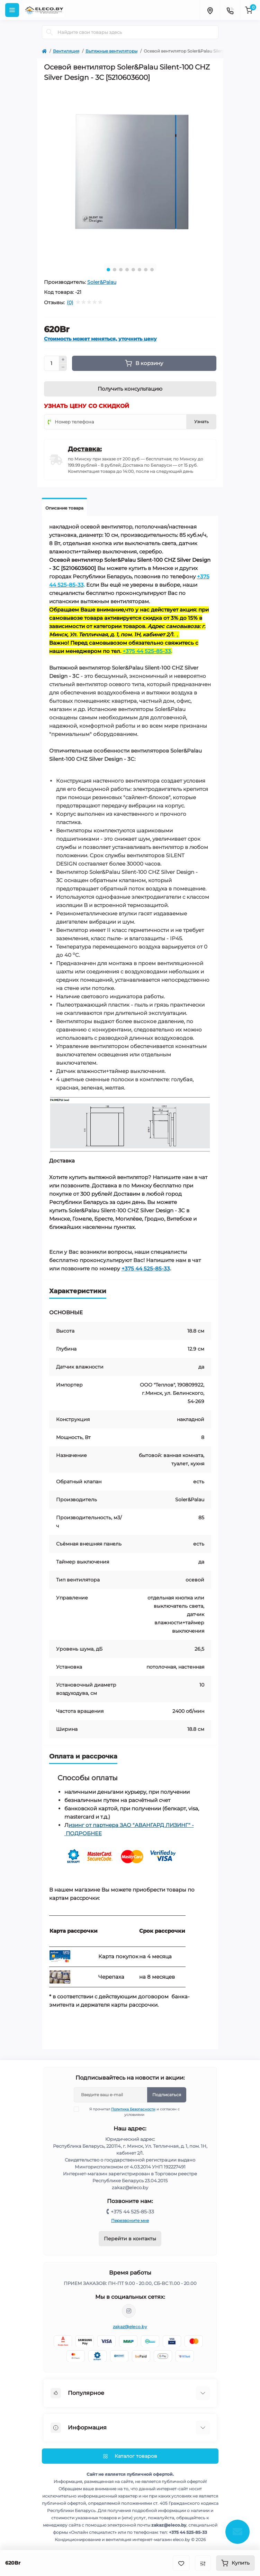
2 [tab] (114, 269)
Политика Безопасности (133, 2109)
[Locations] (210, 10)
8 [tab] (152, 269)
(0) (70, 302)
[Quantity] (51, 363)
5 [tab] (133, 269)
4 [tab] (127, 269)
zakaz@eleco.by (130, 2326)
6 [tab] (139, 269)
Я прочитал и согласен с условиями (131, 2112)
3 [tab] (121, 269)
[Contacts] (230, 10)
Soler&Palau (101, 282)
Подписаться (166, 2094)
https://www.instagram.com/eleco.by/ (128, 2311)
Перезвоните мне (130, 2220)
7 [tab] (145, 269)
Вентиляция (66, 51)
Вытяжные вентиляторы (111, 51)
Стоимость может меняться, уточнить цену (100, 339)
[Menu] (12, 10)
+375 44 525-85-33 (146, 1268)
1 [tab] (108, 269)
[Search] (49, 32)
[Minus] (63, 367)
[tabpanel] (130, 172)
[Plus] (63, 359)
